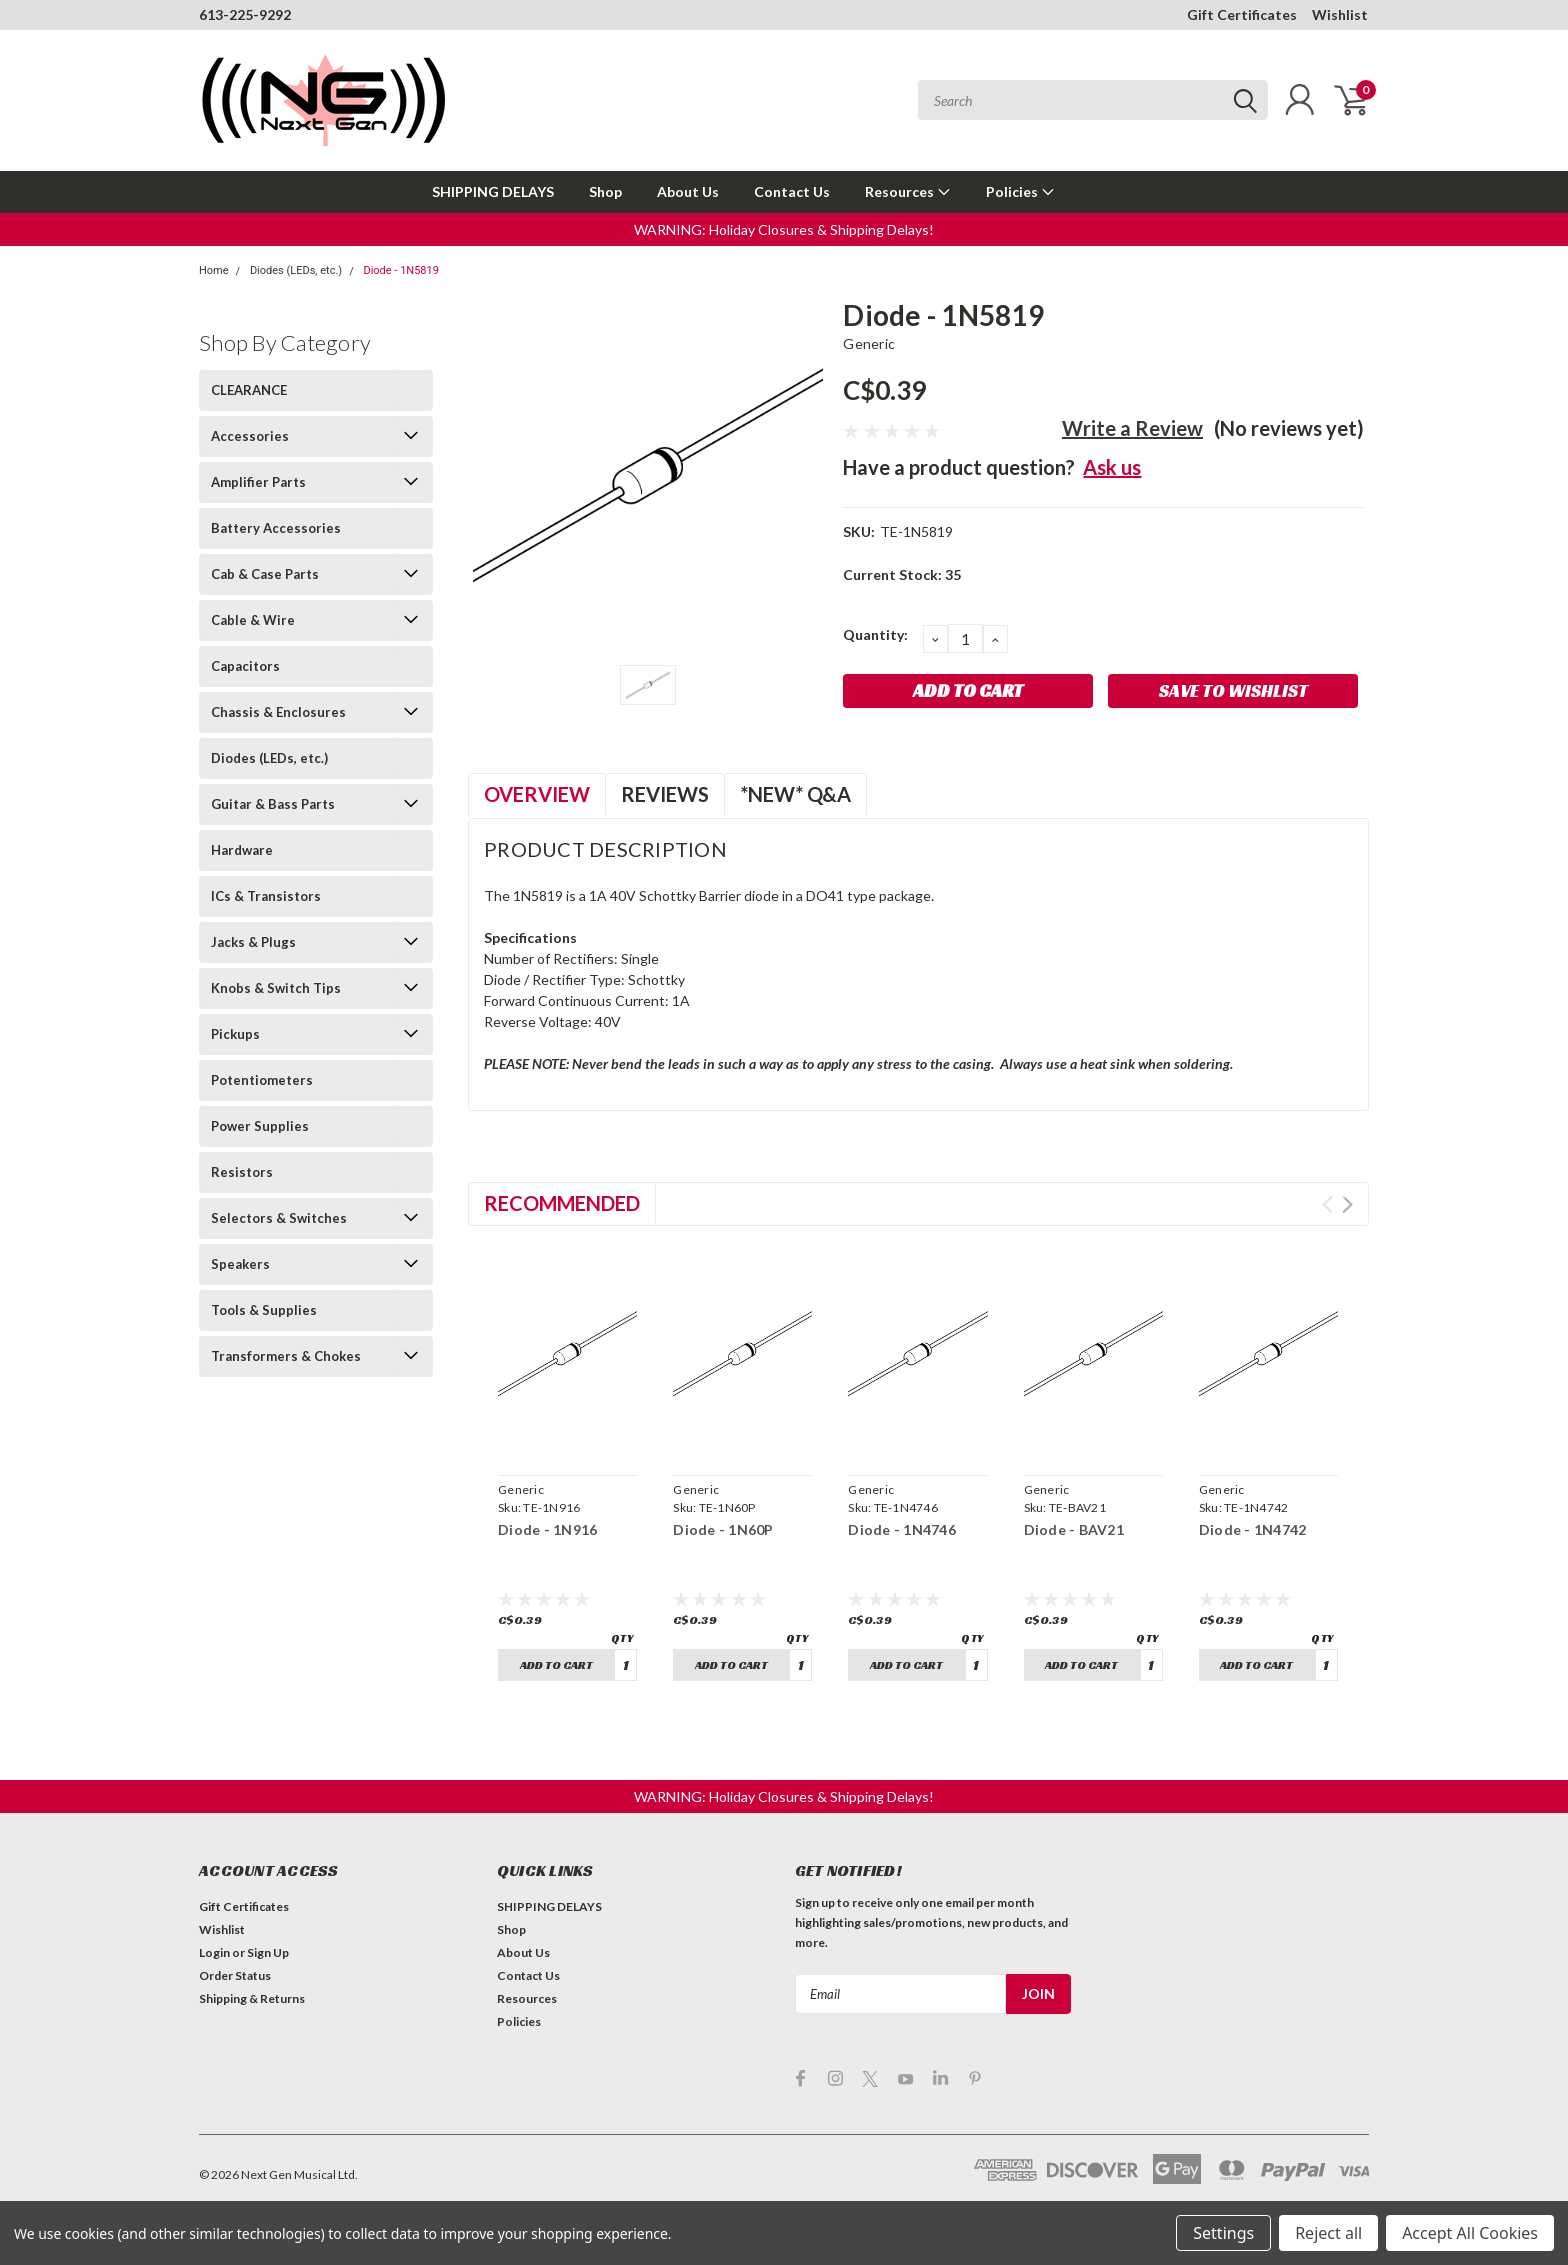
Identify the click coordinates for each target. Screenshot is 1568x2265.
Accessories (250, 436)
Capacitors (245, 666)
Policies (1020, 191)
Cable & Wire (253, 620)
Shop (605, 191)
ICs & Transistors (266, 896)
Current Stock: (902, 574)
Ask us (1112, 467)
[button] (784, 229)
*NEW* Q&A (795, 794)
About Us (688, 191)
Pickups (235, 1034)
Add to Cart (556, 1664)
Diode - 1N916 (547, 1529)
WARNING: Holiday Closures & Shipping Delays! (784, 229)
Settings (1223, 2233)
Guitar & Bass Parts (273, 804)
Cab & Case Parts (265, 574)
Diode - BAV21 (1074, 1529)
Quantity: (875, 634)
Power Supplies (260, 1126)
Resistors (242, 1172)
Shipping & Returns (252, 1998)
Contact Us (792, 191)
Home (214, 270)
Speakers (240, 1264)
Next (1347, 1204)
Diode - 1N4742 (1253, 1529)
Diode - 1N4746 (902, 1529)
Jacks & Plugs (253, 942)
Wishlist (1340, 14)
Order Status (235, 1975)
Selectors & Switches (279, 1218)
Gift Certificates (1242, 14)
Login (214, 1952)
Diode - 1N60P (723, 1529)
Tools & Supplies (264, 1310)
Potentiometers (262, 1080)
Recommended (562, 1203)
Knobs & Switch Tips (276, 988)
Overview (537, 794)
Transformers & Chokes (286, 1356)
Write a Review (1132, 428)
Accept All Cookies (1470, 2233)
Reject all (1328, 2233)
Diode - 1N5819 (400, 270)
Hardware (242, 850)
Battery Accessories (276, 528)
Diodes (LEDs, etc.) (296, 270)
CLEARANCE (249, 390)
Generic (869, 343)
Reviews (665, 794)
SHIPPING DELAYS (493, 191)
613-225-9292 (245, 14)
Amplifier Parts (258, 482)
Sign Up (268, 1952)
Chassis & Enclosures (278, 712)
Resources (908, 191)
